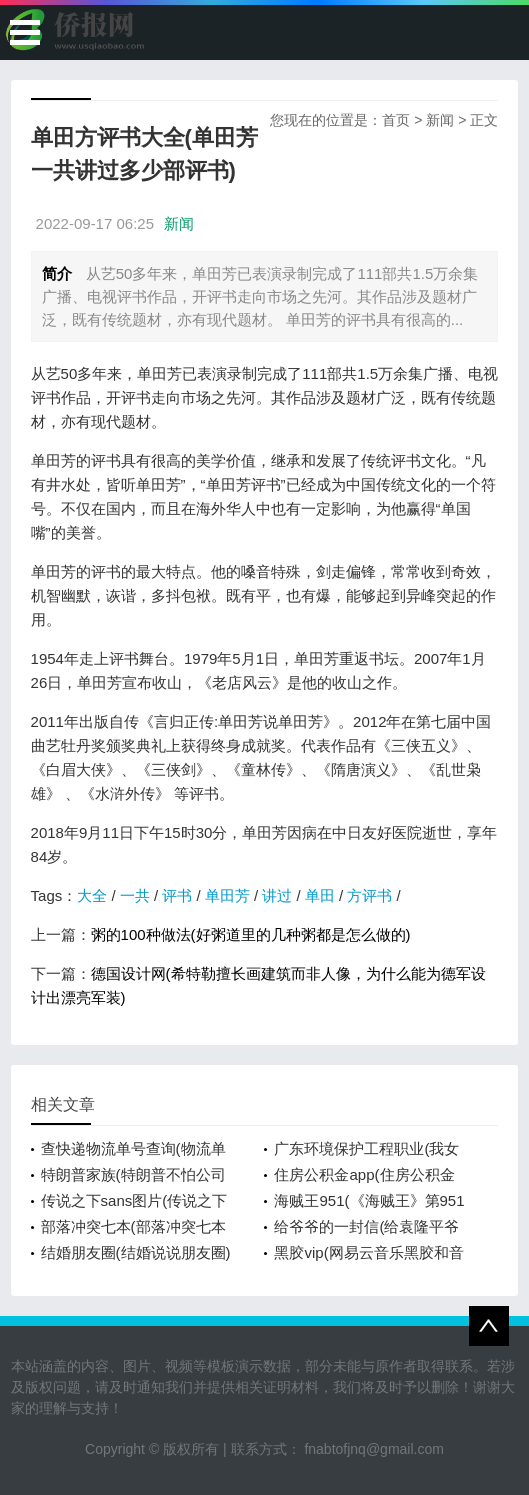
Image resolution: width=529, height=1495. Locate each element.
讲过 (277, 895)
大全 (92, 895)
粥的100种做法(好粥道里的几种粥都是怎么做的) (251, 934)
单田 (320, 895)
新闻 (440, 120)
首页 (396, 120)
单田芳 (227, 895)
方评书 (369, 895)
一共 (135, 895)
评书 (177, 895)
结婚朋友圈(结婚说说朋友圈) (136, 1252)
